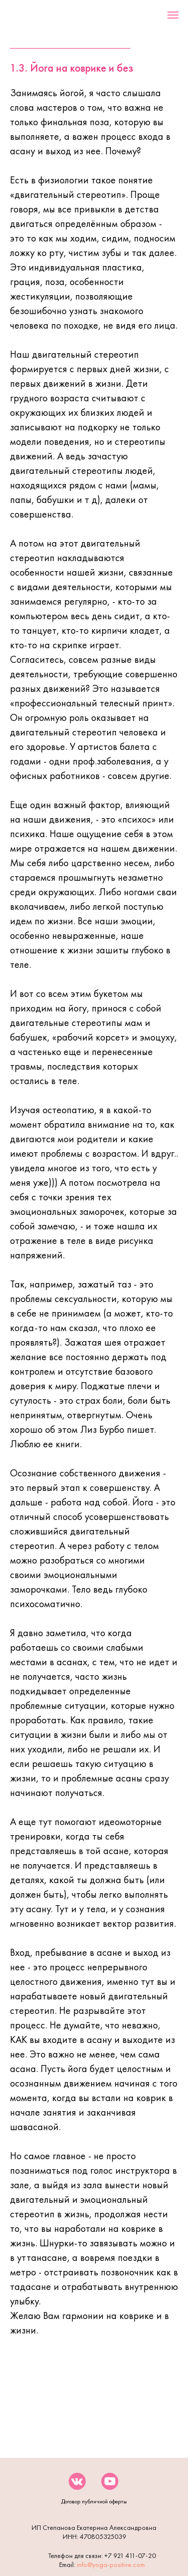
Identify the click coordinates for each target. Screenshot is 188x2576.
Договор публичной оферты (94, 2501)
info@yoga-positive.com (111, 2564)
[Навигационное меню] (172, 15)
